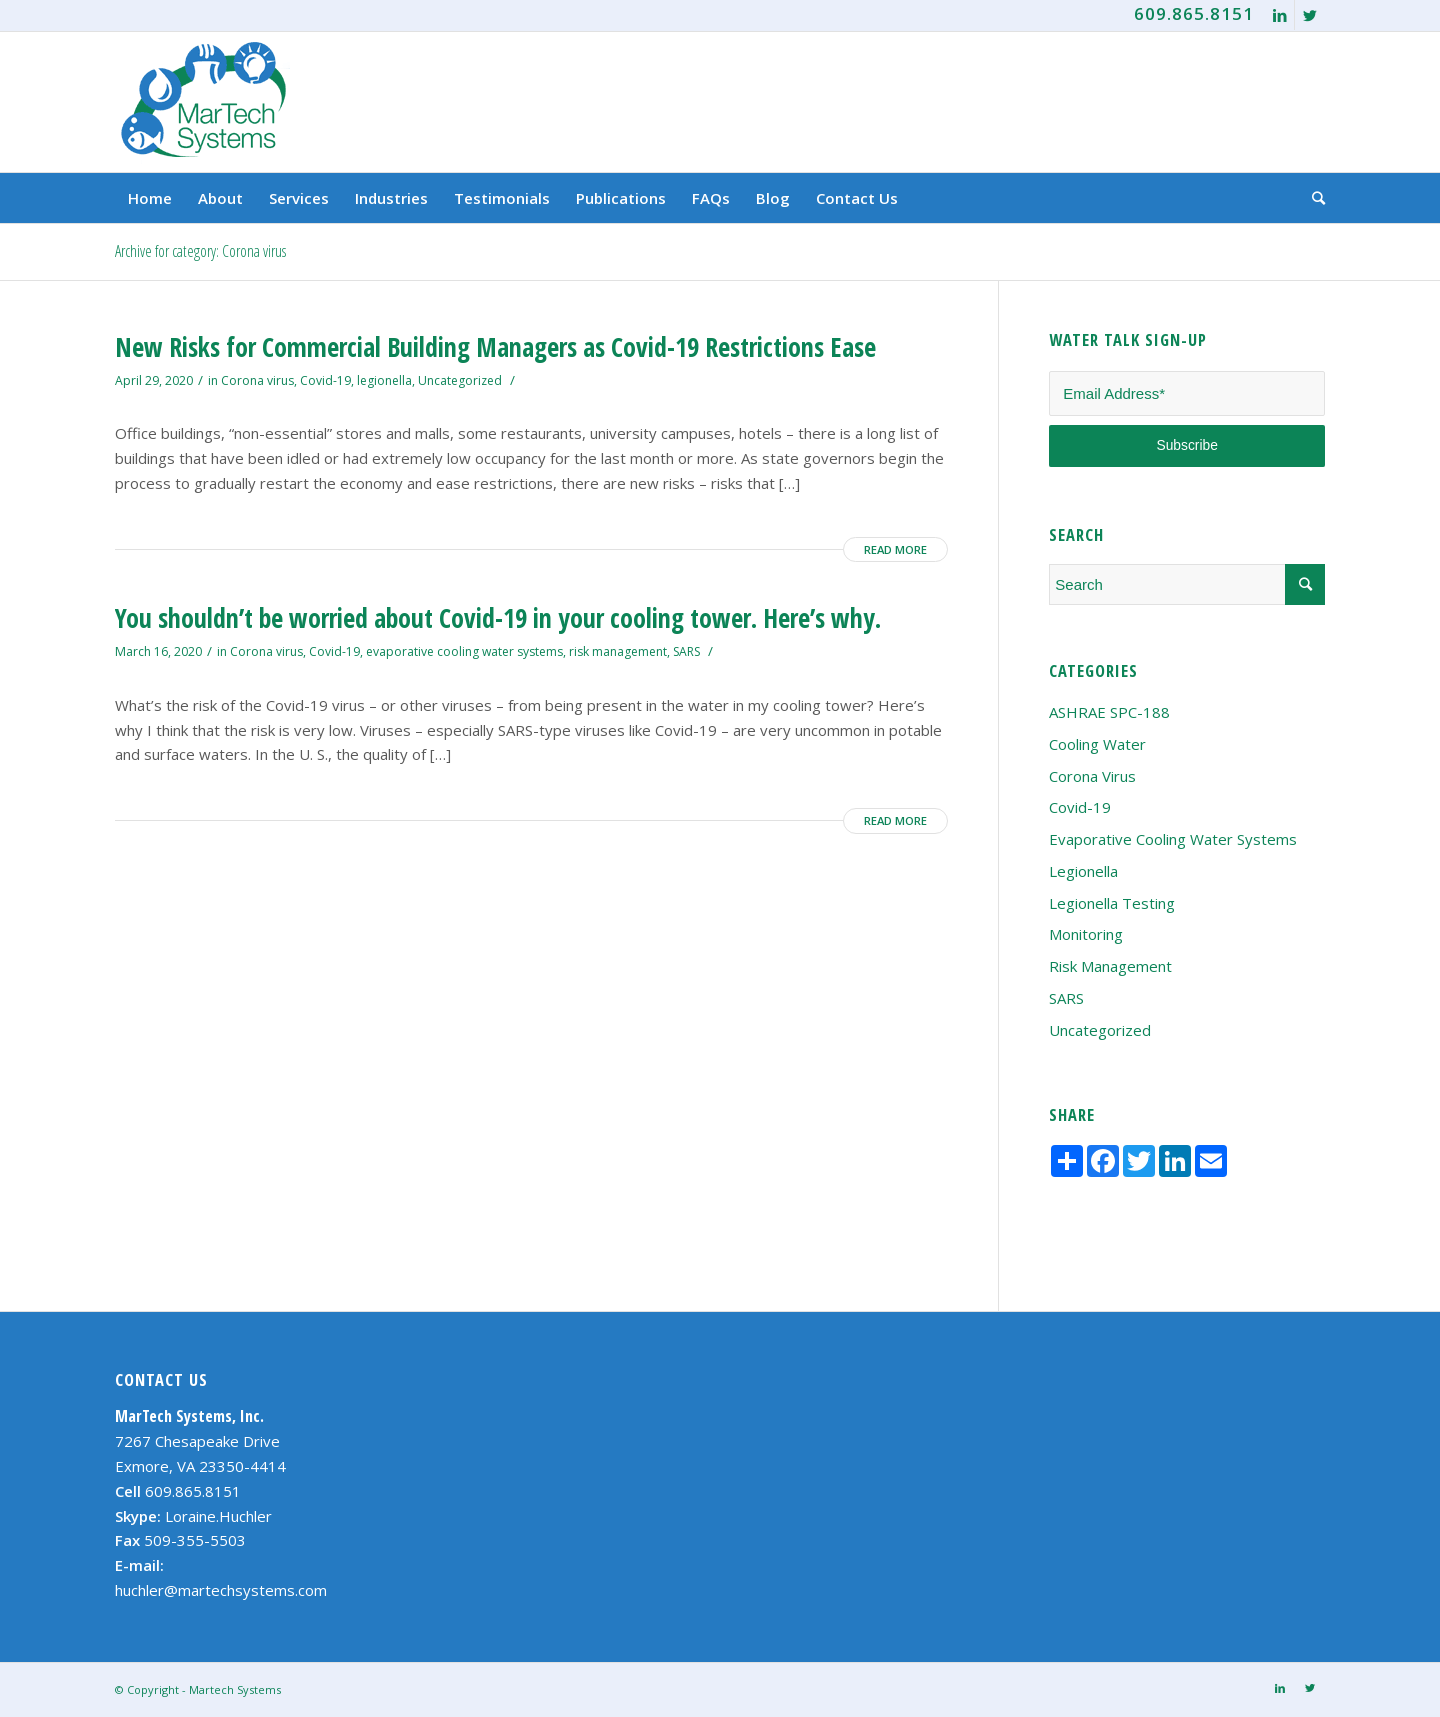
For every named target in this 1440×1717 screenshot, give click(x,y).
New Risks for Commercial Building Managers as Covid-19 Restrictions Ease (495, 347)
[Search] (1312, 198)
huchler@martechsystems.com (221, 1590)
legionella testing (1112, 903)
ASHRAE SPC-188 (1109, 712)
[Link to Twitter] (1310, 15)
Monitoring (1086, 934)
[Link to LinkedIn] (1279, 15)
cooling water (1097, 744)
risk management (618, 651)
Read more (895, 549)
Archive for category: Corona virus (200, 251)
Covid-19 (325, 380)
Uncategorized (460, 380)
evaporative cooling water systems (464, 651)
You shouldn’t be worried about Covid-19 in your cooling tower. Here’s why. (498, 618)
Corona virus (257, 380)
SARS (686, 651)
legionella (384, 380)
